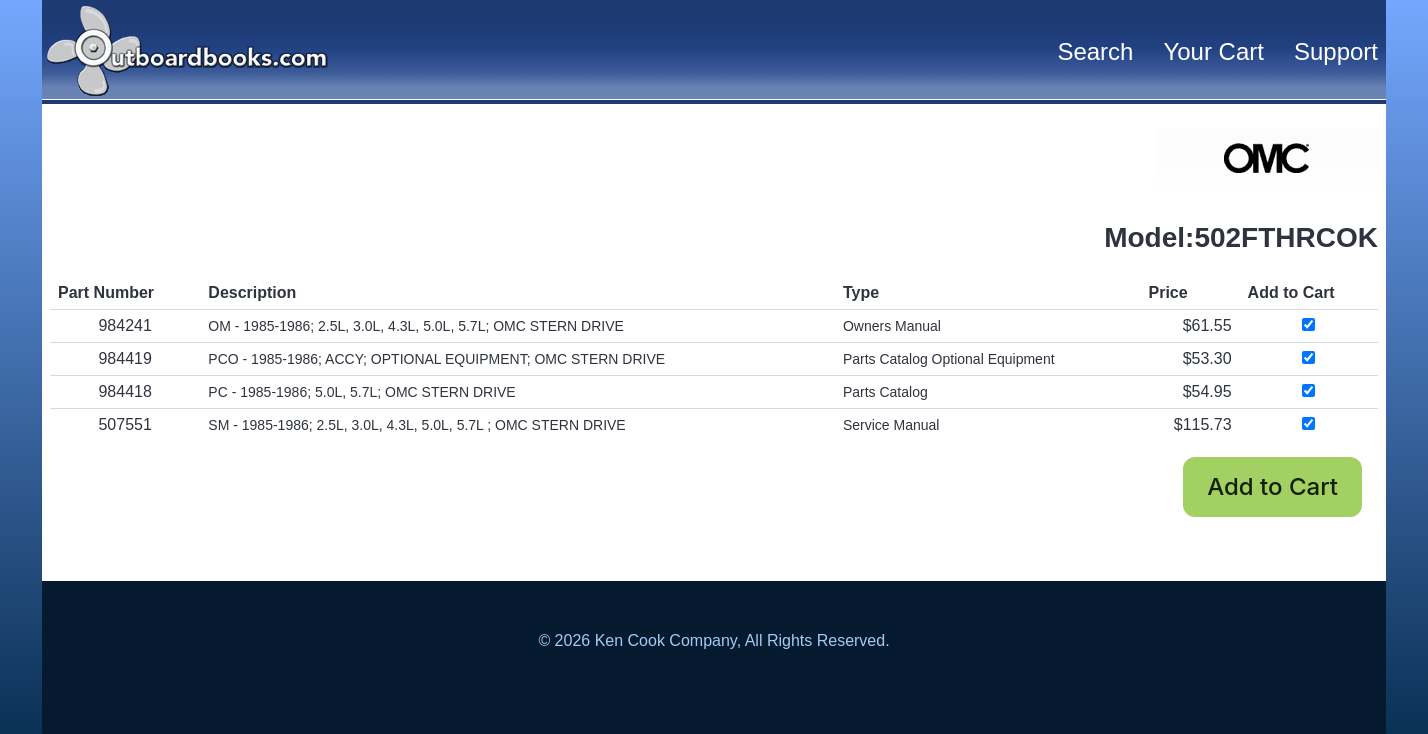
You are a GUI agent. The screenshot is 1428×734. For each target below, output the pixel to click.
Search (1095, 51)
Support (1336, 51)
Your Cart (1213, 51)
